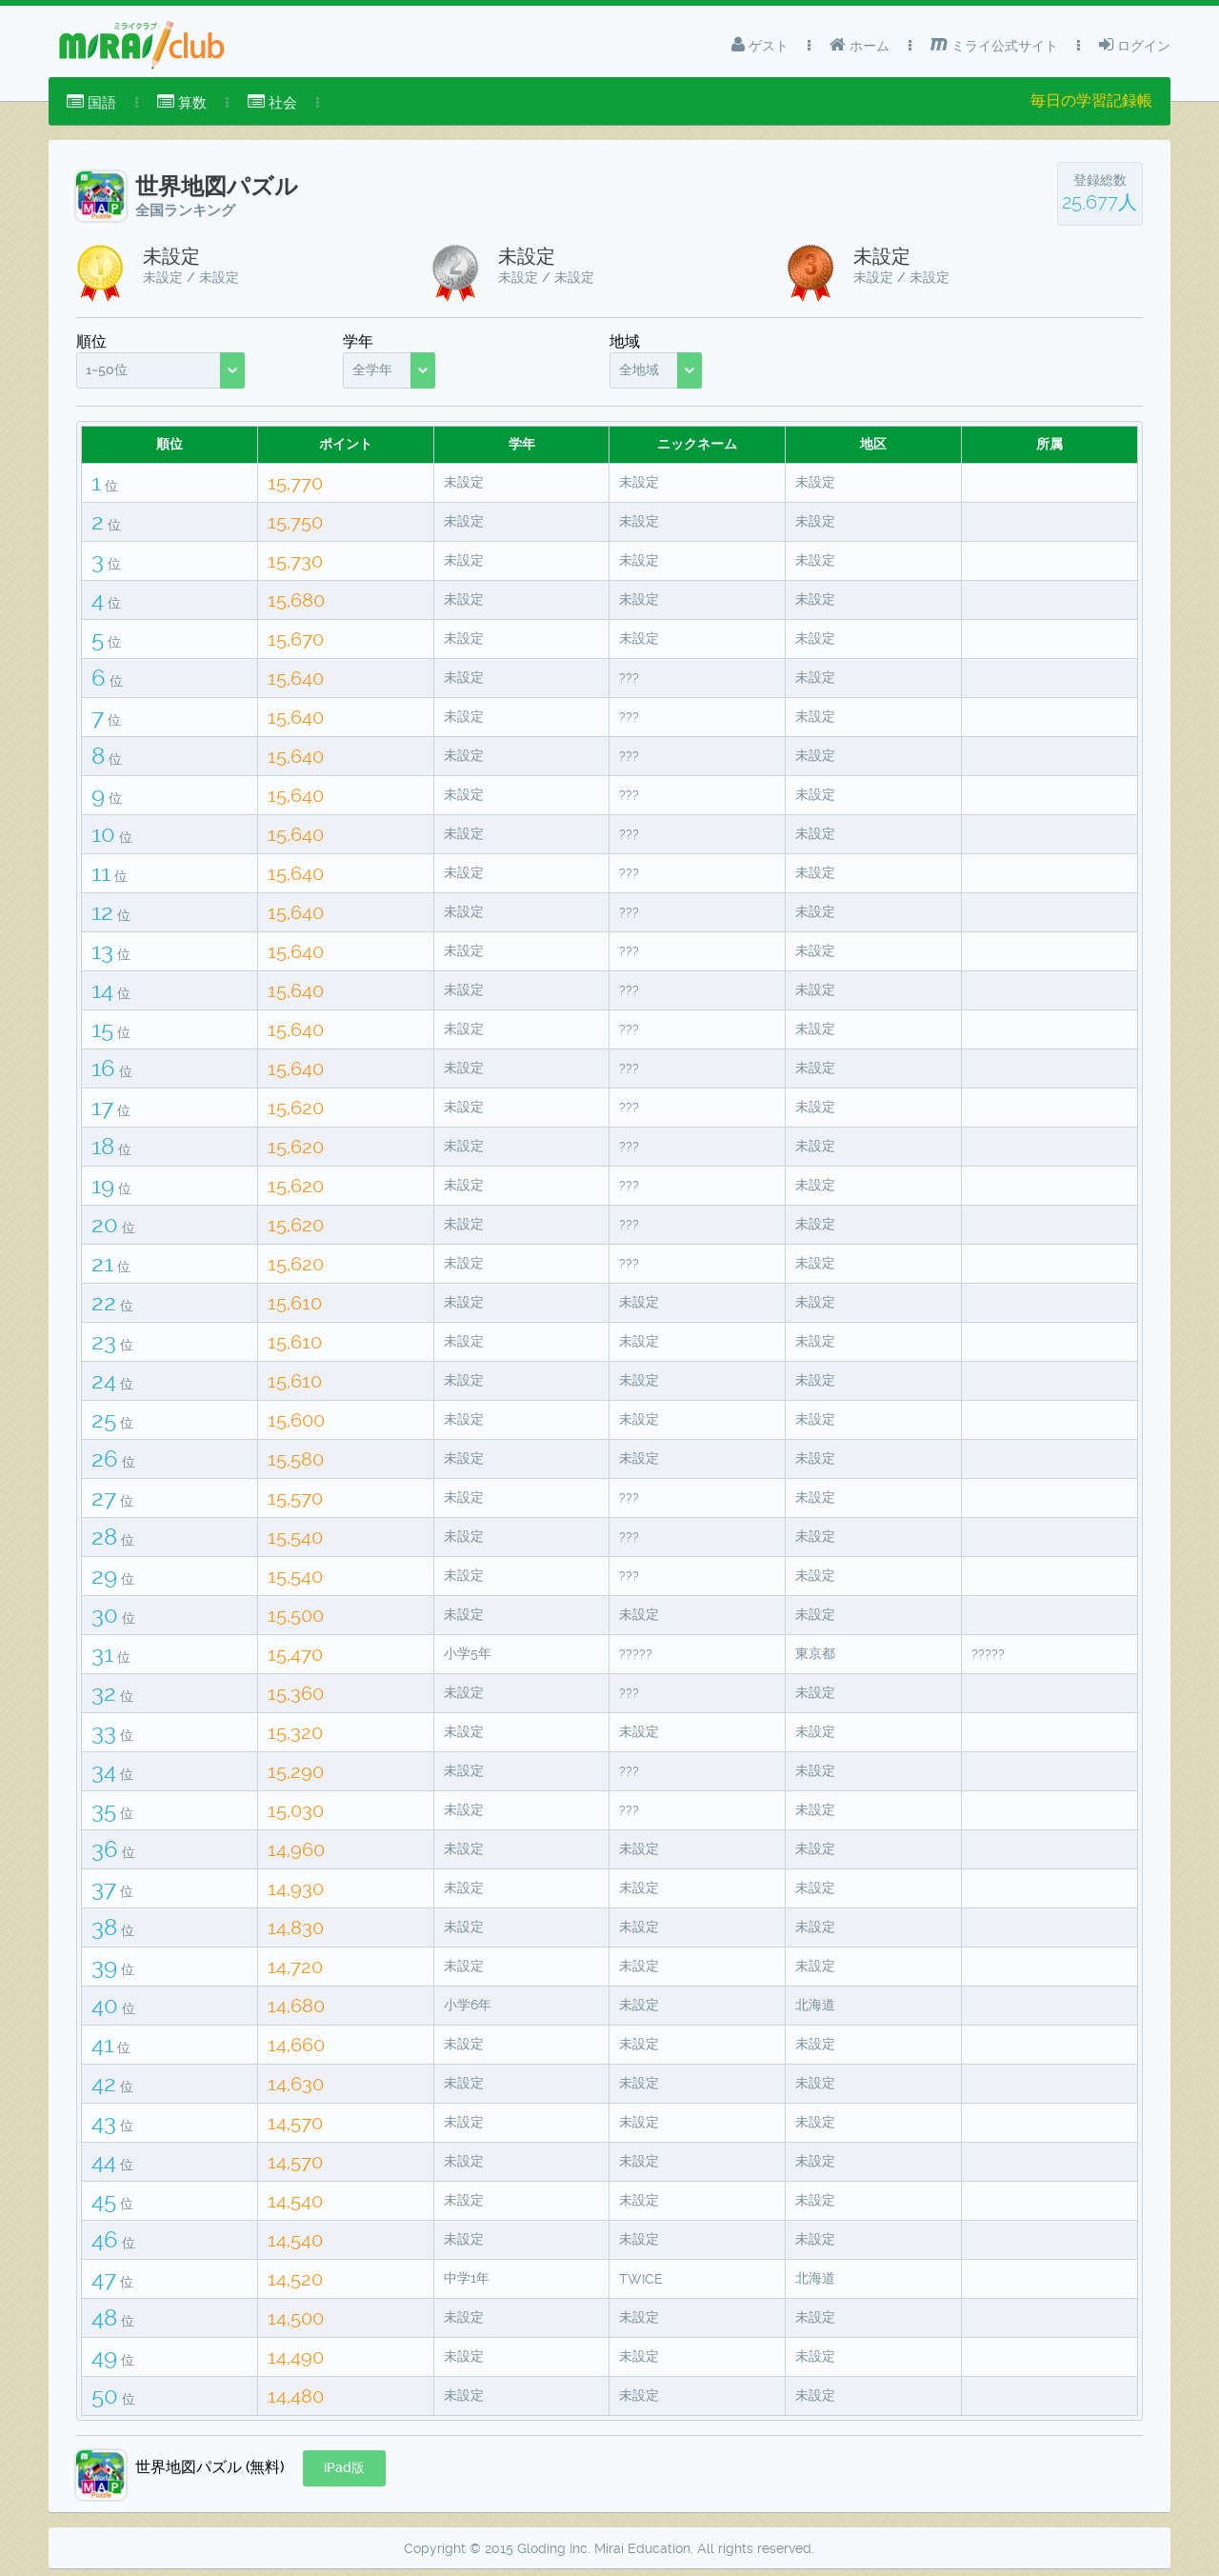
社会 (272, 102)
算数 (182, 102)
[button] (344, 2468)
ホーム (859, 44)
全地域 (639, 369)
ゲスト (760, 44)
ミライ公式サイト (994, 44)
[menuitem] (91, 103)
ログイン (1134, 44)
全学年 (372, 369)
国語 (91, 102)
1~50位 (107, 369)
